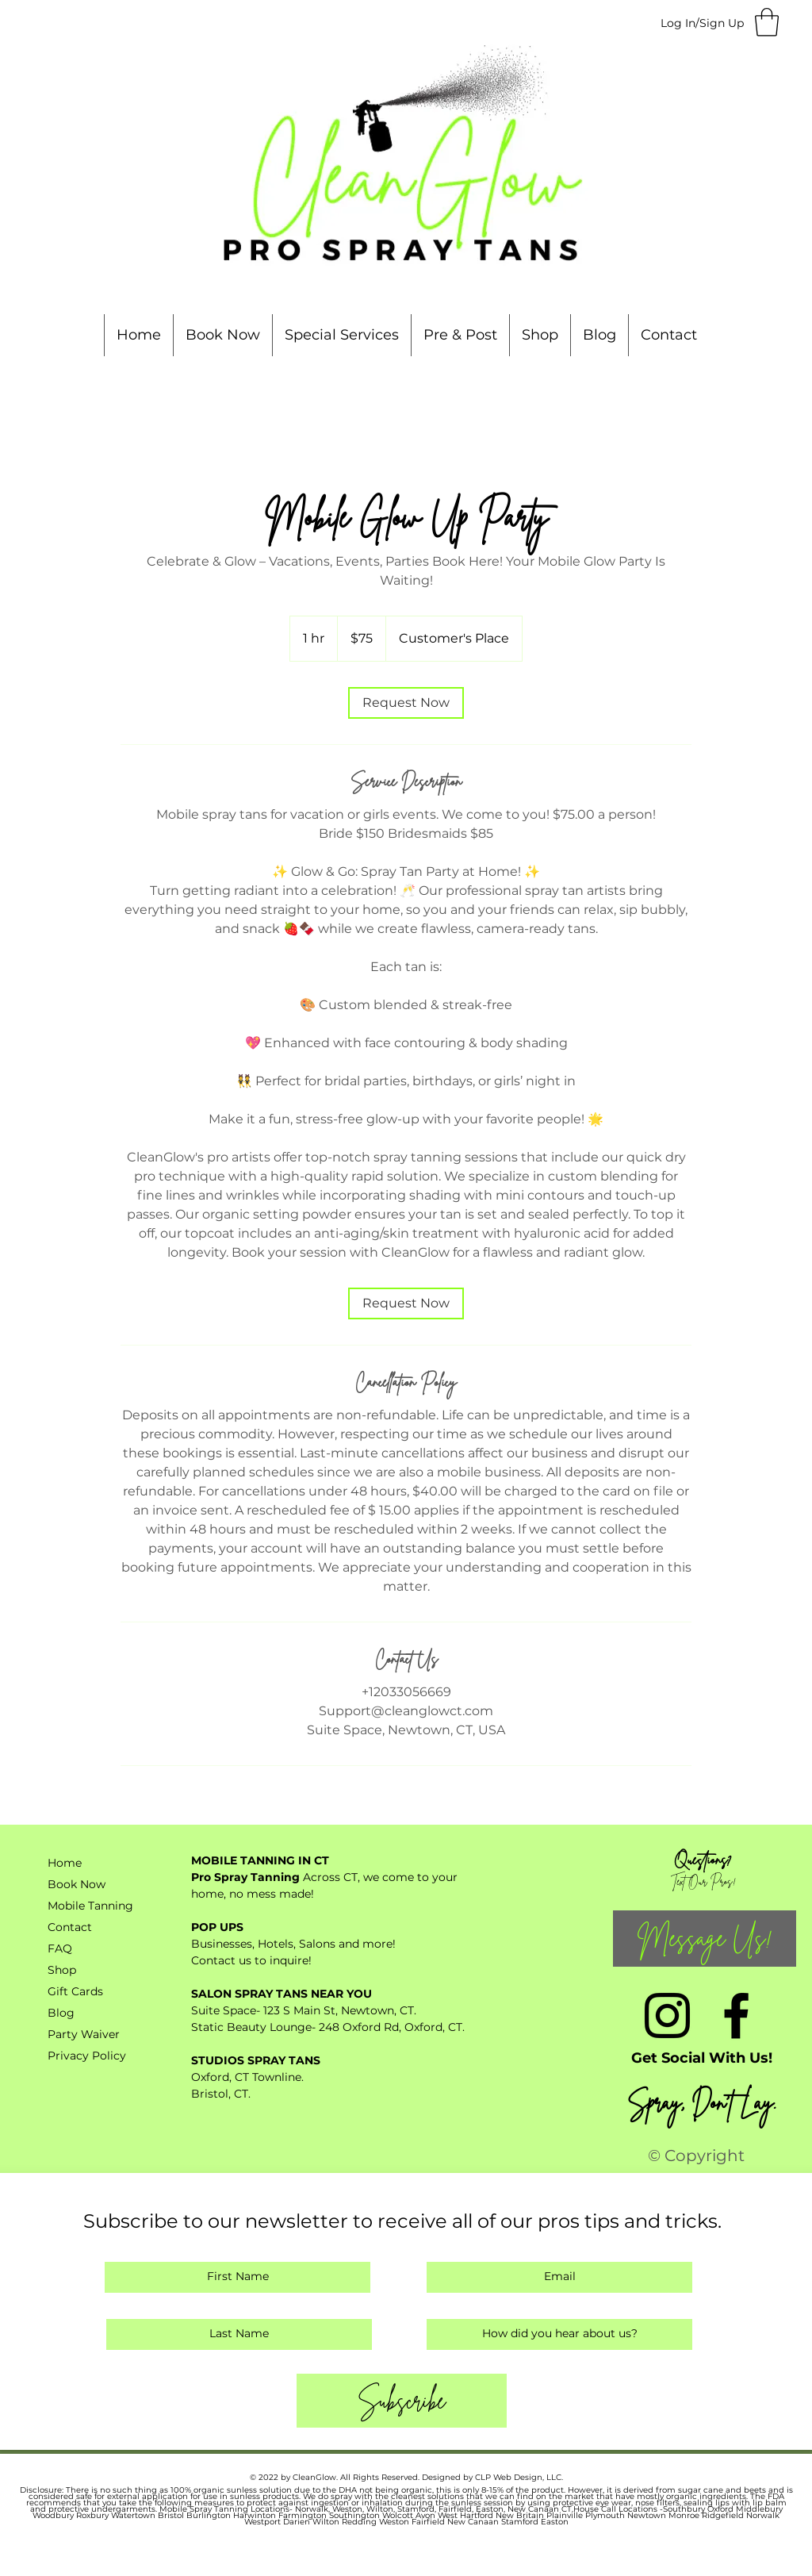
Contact (70, 1927)
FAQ (60, 1948)
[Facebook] (736, 2015)
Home (65, 1863)
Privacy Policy (87, 2055)
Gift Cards (75, 1991)
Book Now (76, 1884)
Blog (61, 2013)
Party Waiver (84, 2034)
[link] (406, 703)
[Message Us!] (704, 1938)
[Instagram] (667, 2015)
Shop (62, 1970)
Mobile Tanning (90, 1905)
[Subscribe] (402, 2401)
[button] (767, 22)
